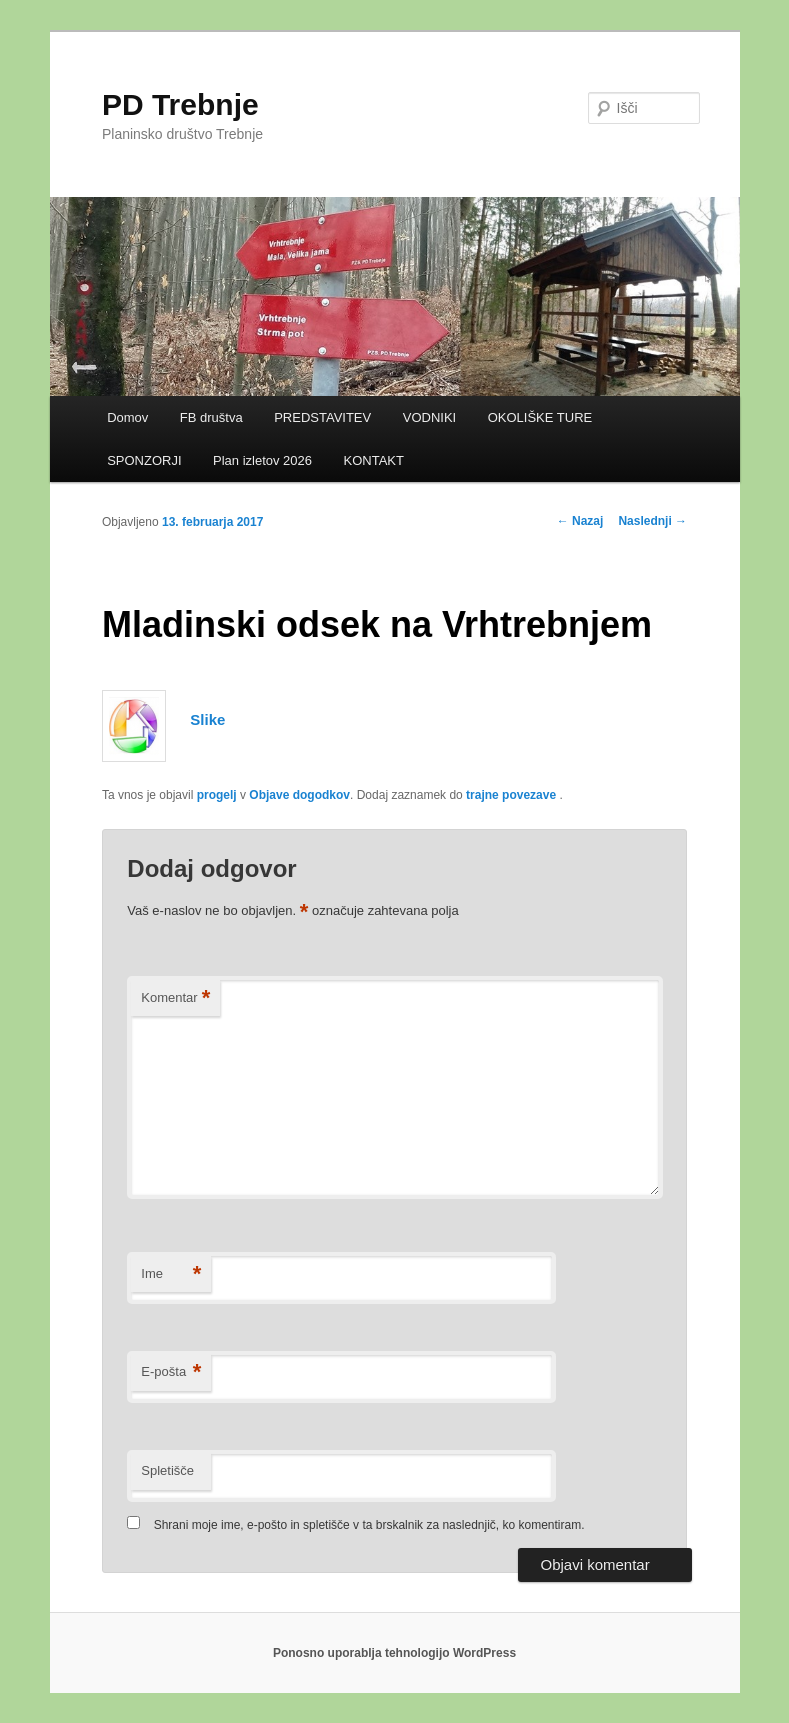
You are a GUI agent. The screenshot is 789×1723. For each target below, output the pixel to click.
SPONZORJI (144, 460)
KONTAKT (374, 460)
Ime (171, 1274)
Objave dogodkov (299, 795)
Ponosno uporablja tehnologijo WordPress (394, 1653)
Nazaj (580, 521)
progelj (217, 795)
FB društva (211, 417)
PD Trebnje (180, 104)
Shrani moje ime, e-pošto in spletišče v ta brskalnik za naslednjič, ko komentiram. (369, 1525)
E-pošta (171, 1372)
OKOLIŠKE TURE (540, 417)
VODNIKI (429, 417)
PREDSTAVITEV (322, 417)
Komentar (175, 998)
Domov (127, 417)
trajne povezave (511, 795)
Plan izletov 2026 (262, 460)
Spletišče (167, 1470)
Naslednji (652, 521)
